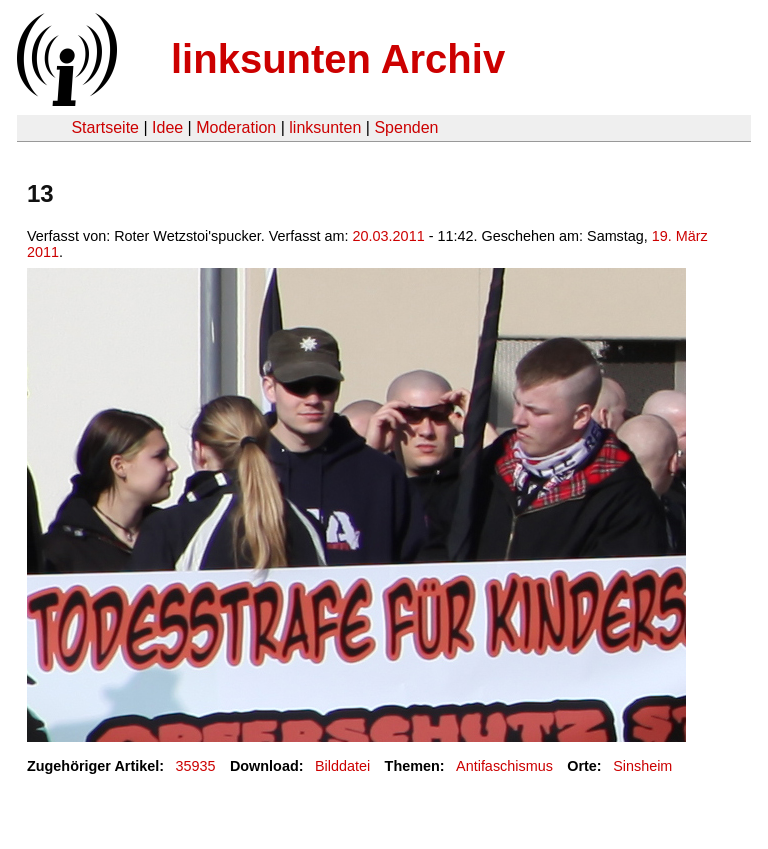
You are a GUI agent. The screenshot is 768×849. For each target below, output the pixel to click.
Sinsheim (642, 766)
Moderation (236, 127)
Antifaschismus (504, 766)
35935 (196, 766)
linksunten (325, 127)
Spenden (406, 127)
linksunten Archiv (338, 59)
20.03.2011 (389, 236)
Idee (167, 127)
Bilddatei (342, 766)
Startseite (105, 127)
